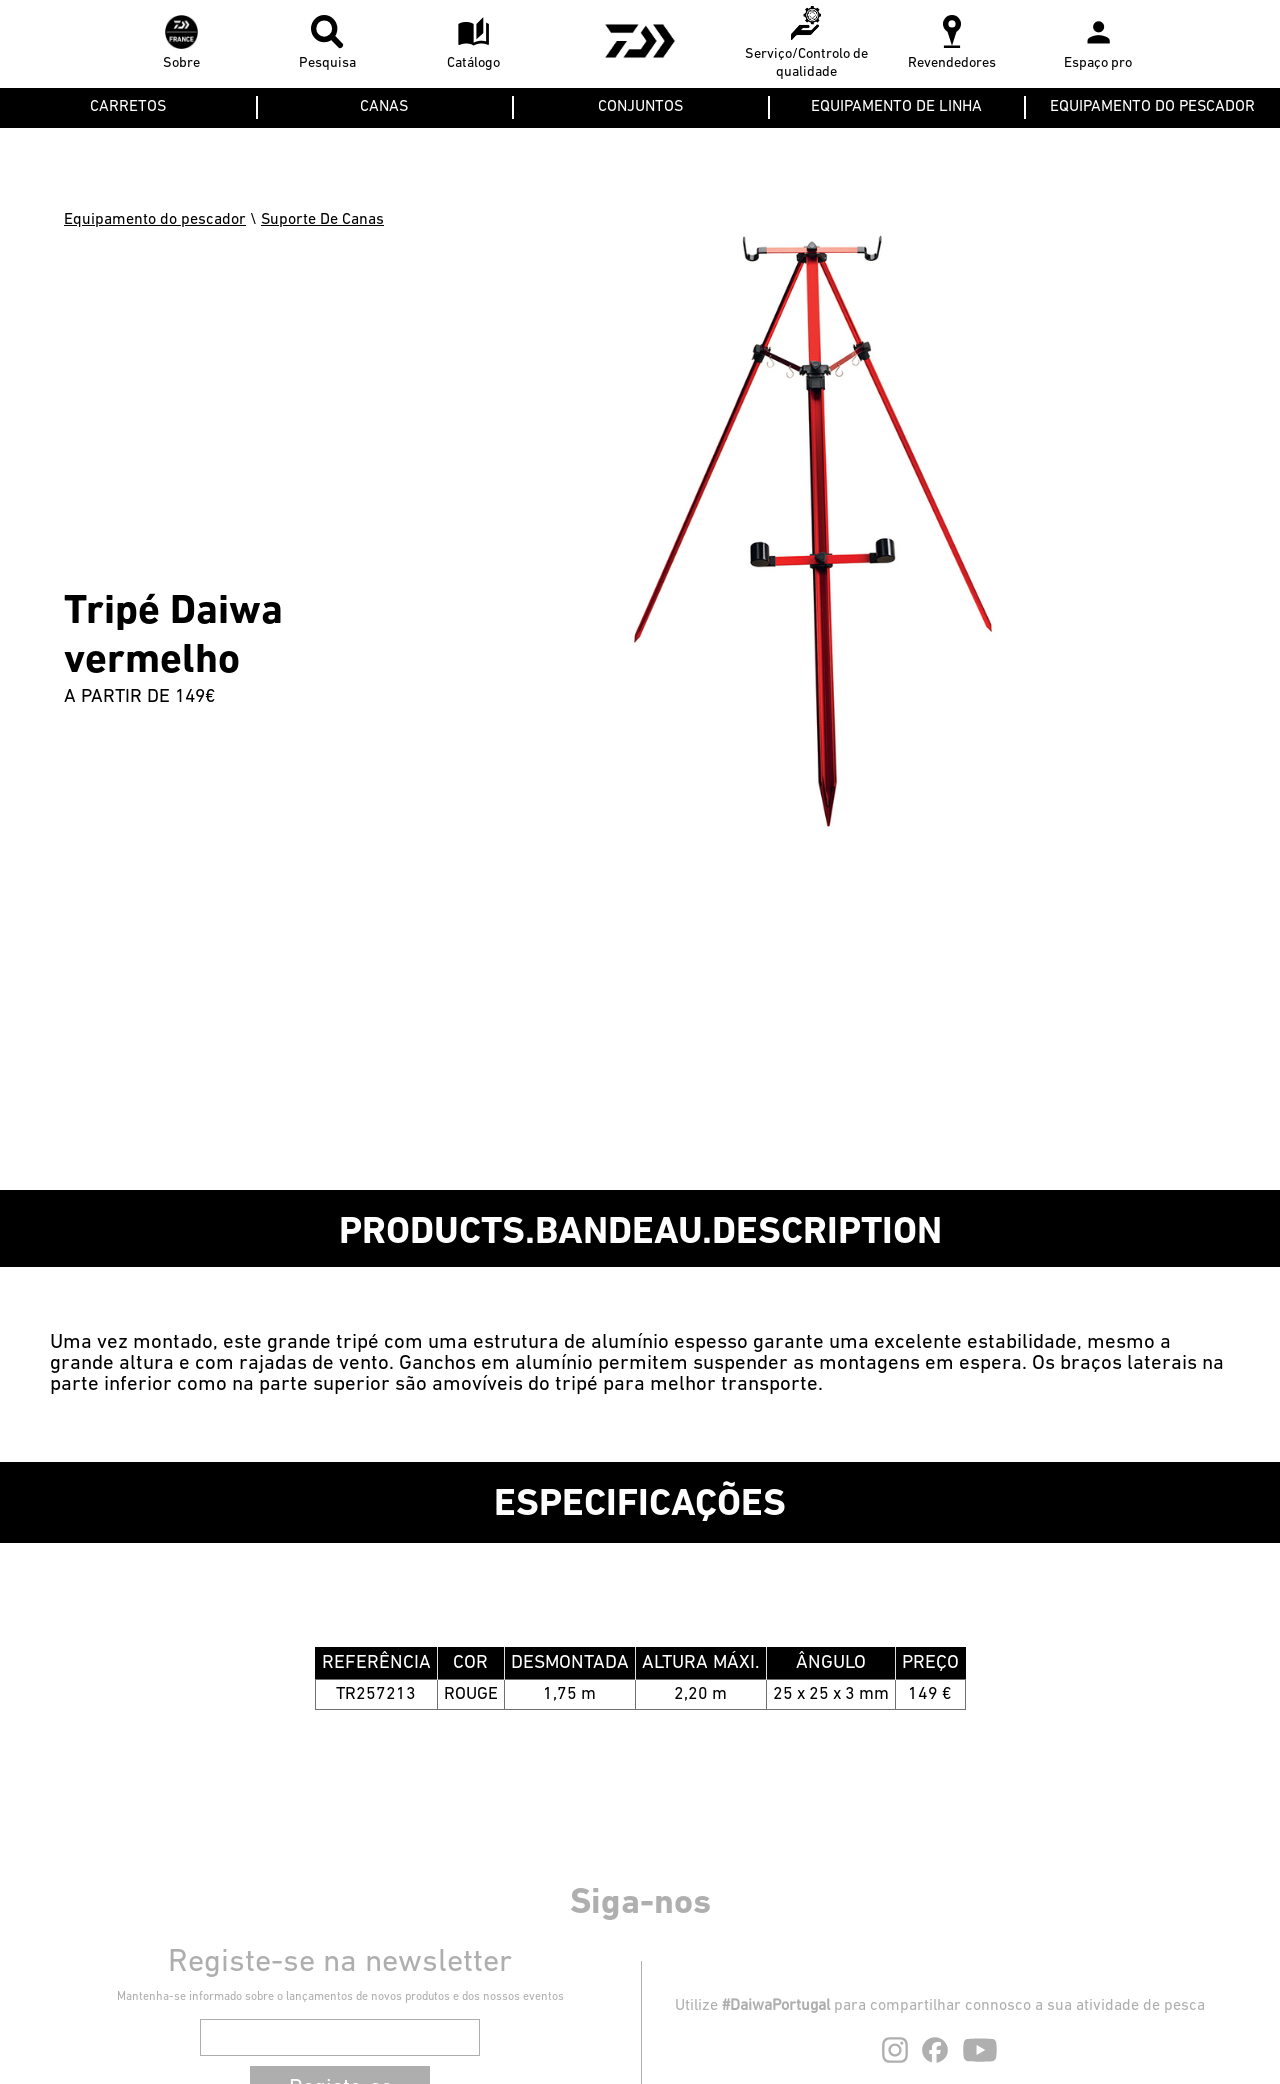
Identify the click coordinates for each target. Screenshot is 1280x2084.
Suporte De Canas (322, 220)
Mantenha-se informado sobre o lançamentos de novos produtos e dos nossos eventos (340, 1997)
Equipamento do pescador (155, 220)
